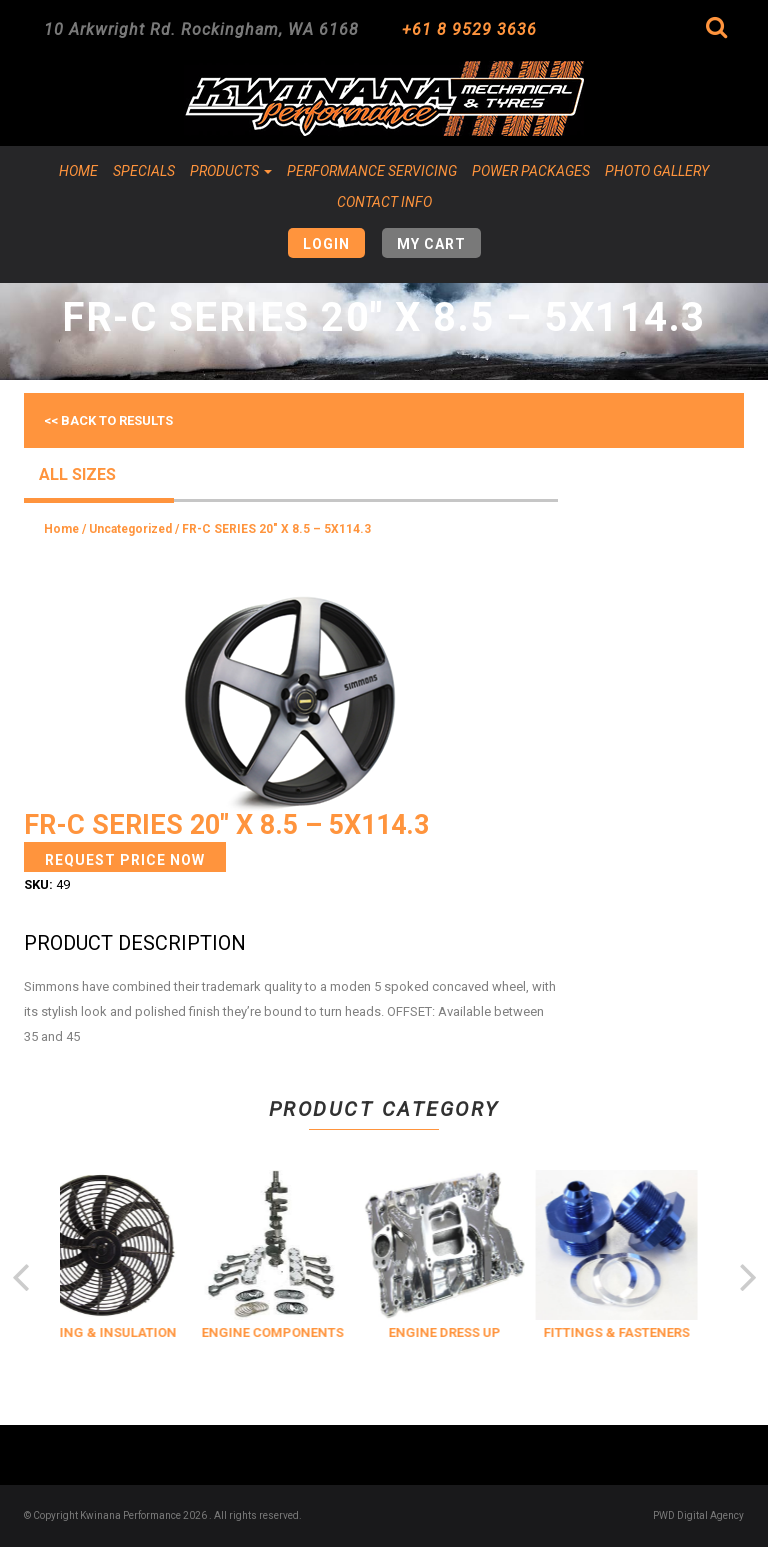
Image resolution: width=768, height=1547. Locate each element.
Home (78, 171)
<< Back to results (108, 420)
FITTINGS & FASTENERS (634, 1332)
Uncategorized (130, 529)
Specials (144, 171)
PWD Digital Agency (698, 1515)
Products (231, 171)
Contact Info (384, 202)
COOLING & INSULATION (117, 1332)
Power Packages (531, 171)
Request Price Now (125, 860)
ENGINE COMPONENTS (290, 1332)
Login (326, 244)
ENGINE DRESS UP (462, 1332)
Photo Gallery (657, 171)
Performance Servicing (372, 171)
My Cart (431, 244)
